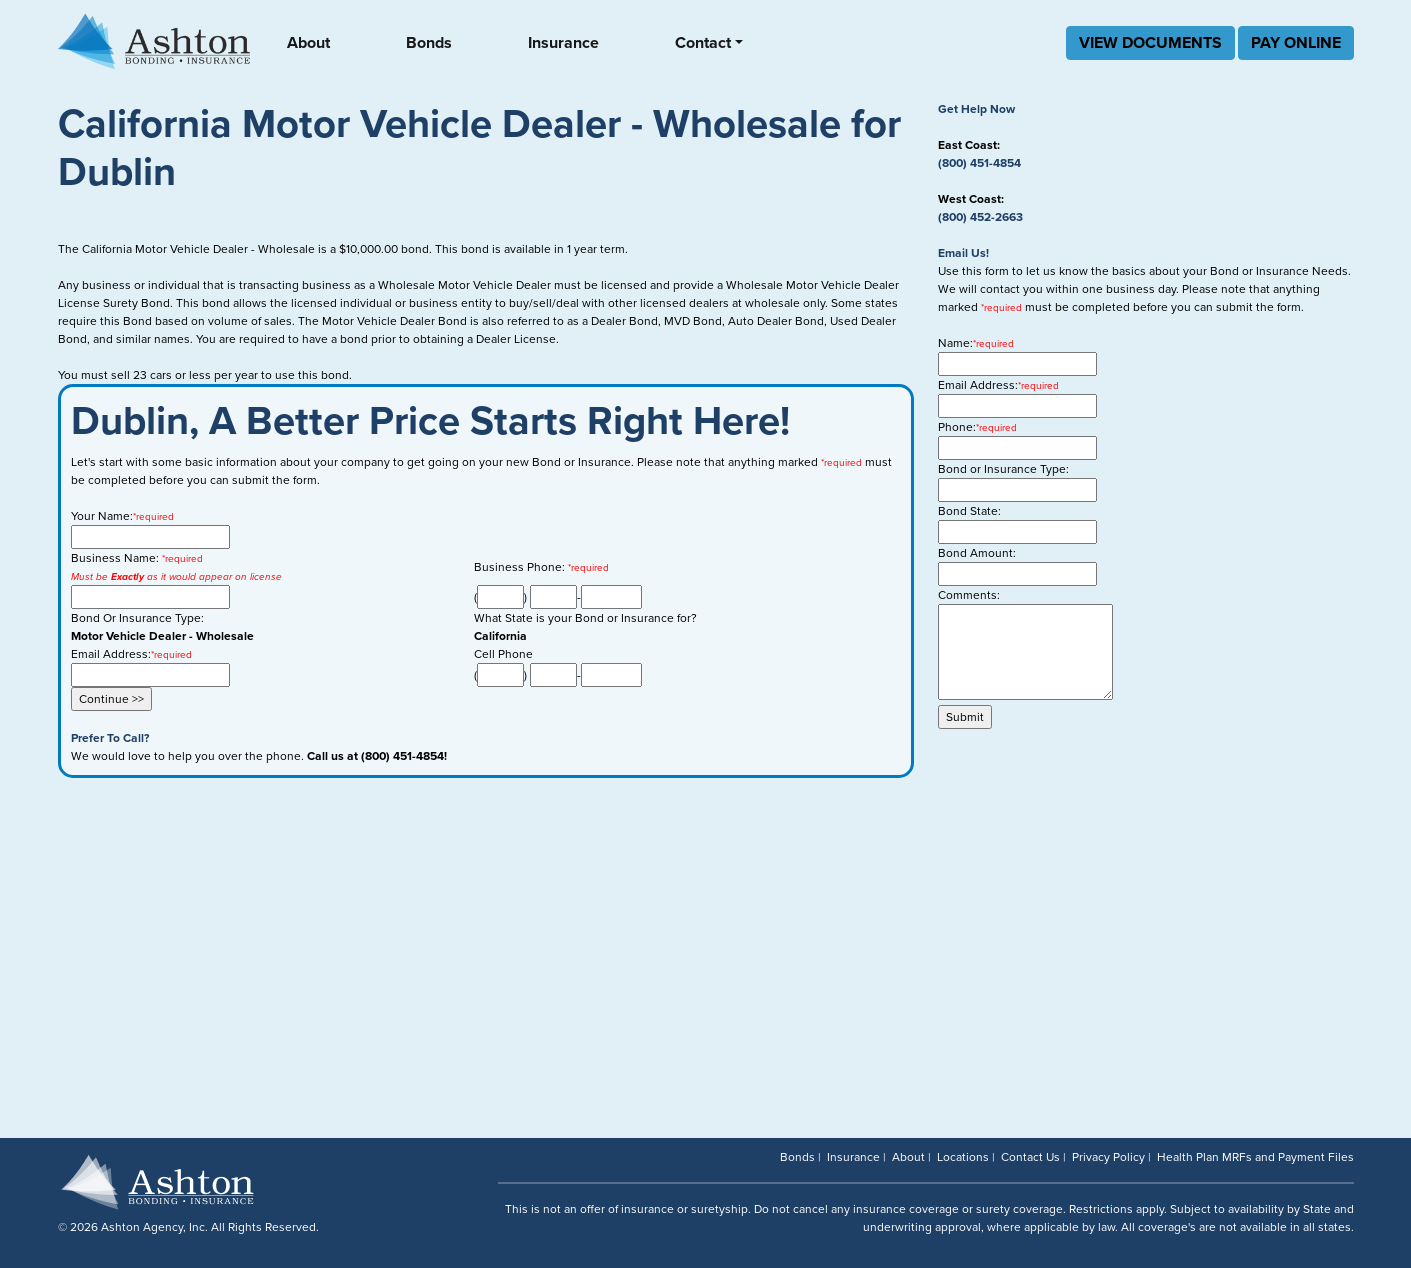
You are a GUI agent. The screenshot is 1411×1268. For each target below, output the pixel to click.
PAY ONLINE (1296, 43)
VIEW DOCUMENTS (1150, 43)
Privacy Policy (1108, 1157)
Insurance (563, 43)
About (308, 43)
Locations (963, 1157)
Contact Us (1030, 1157)
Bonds (429, 43)
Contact (703, 43)
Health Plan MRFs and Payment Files (1255, 1157)
